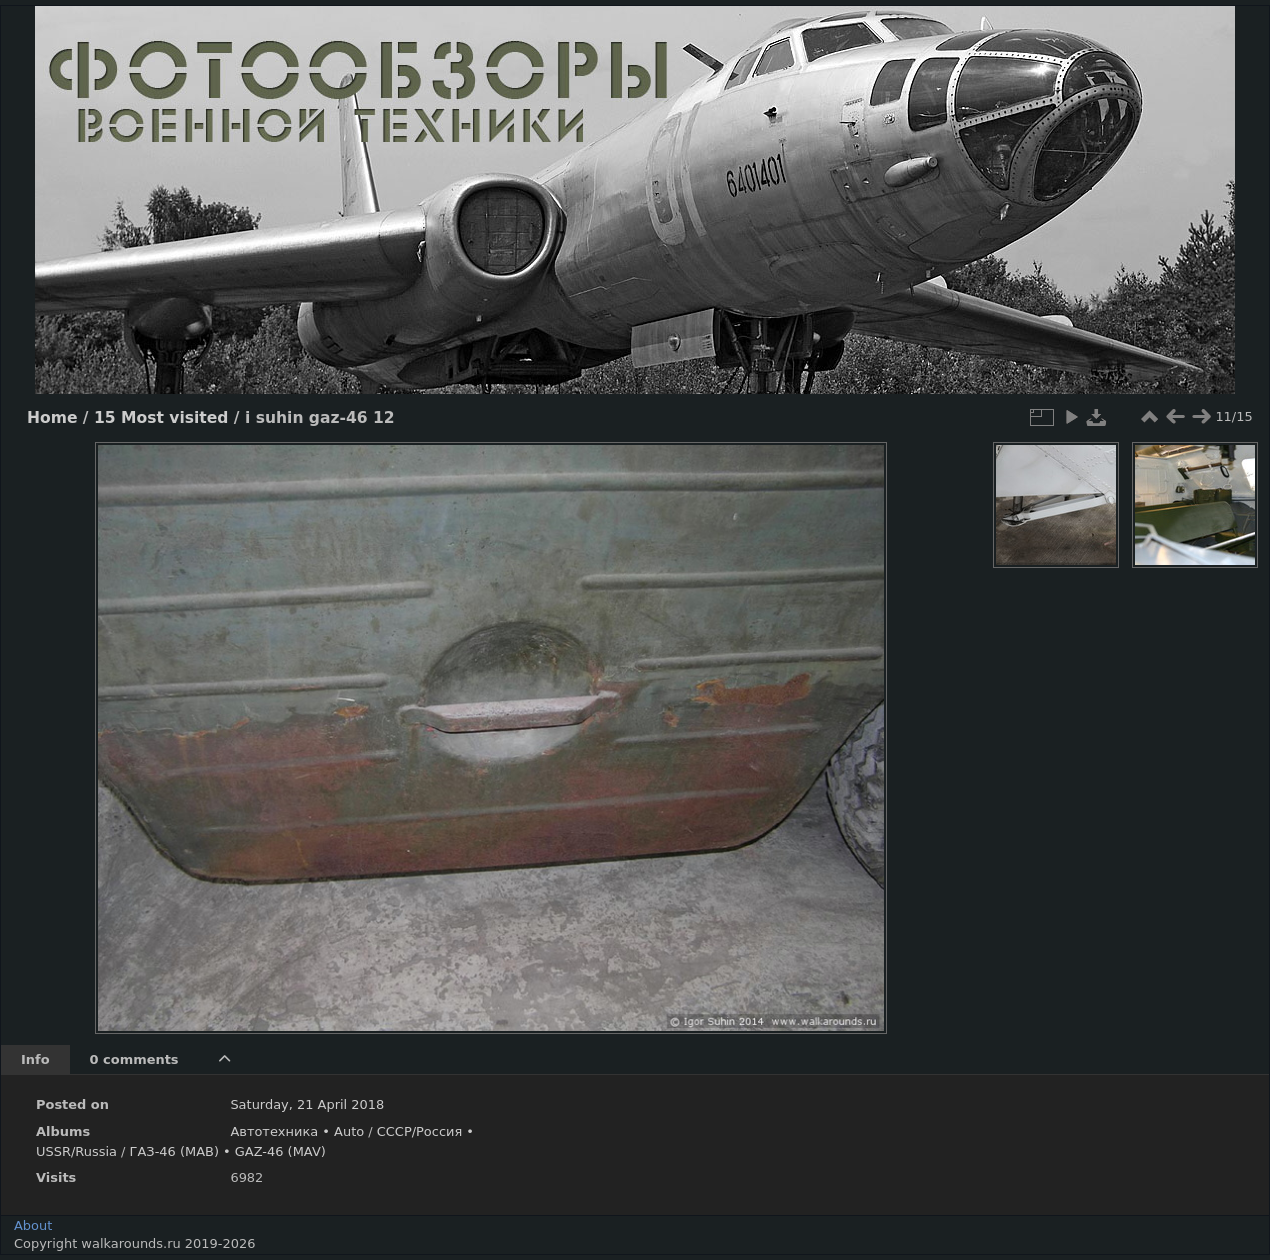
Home (52, 418)
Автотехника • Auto (297, 1131)
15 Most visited (161, 418)
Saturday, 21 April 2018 (307, 1104)
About (33, 1225)
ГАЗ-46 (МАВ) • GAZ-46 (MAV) (228, 1151)
